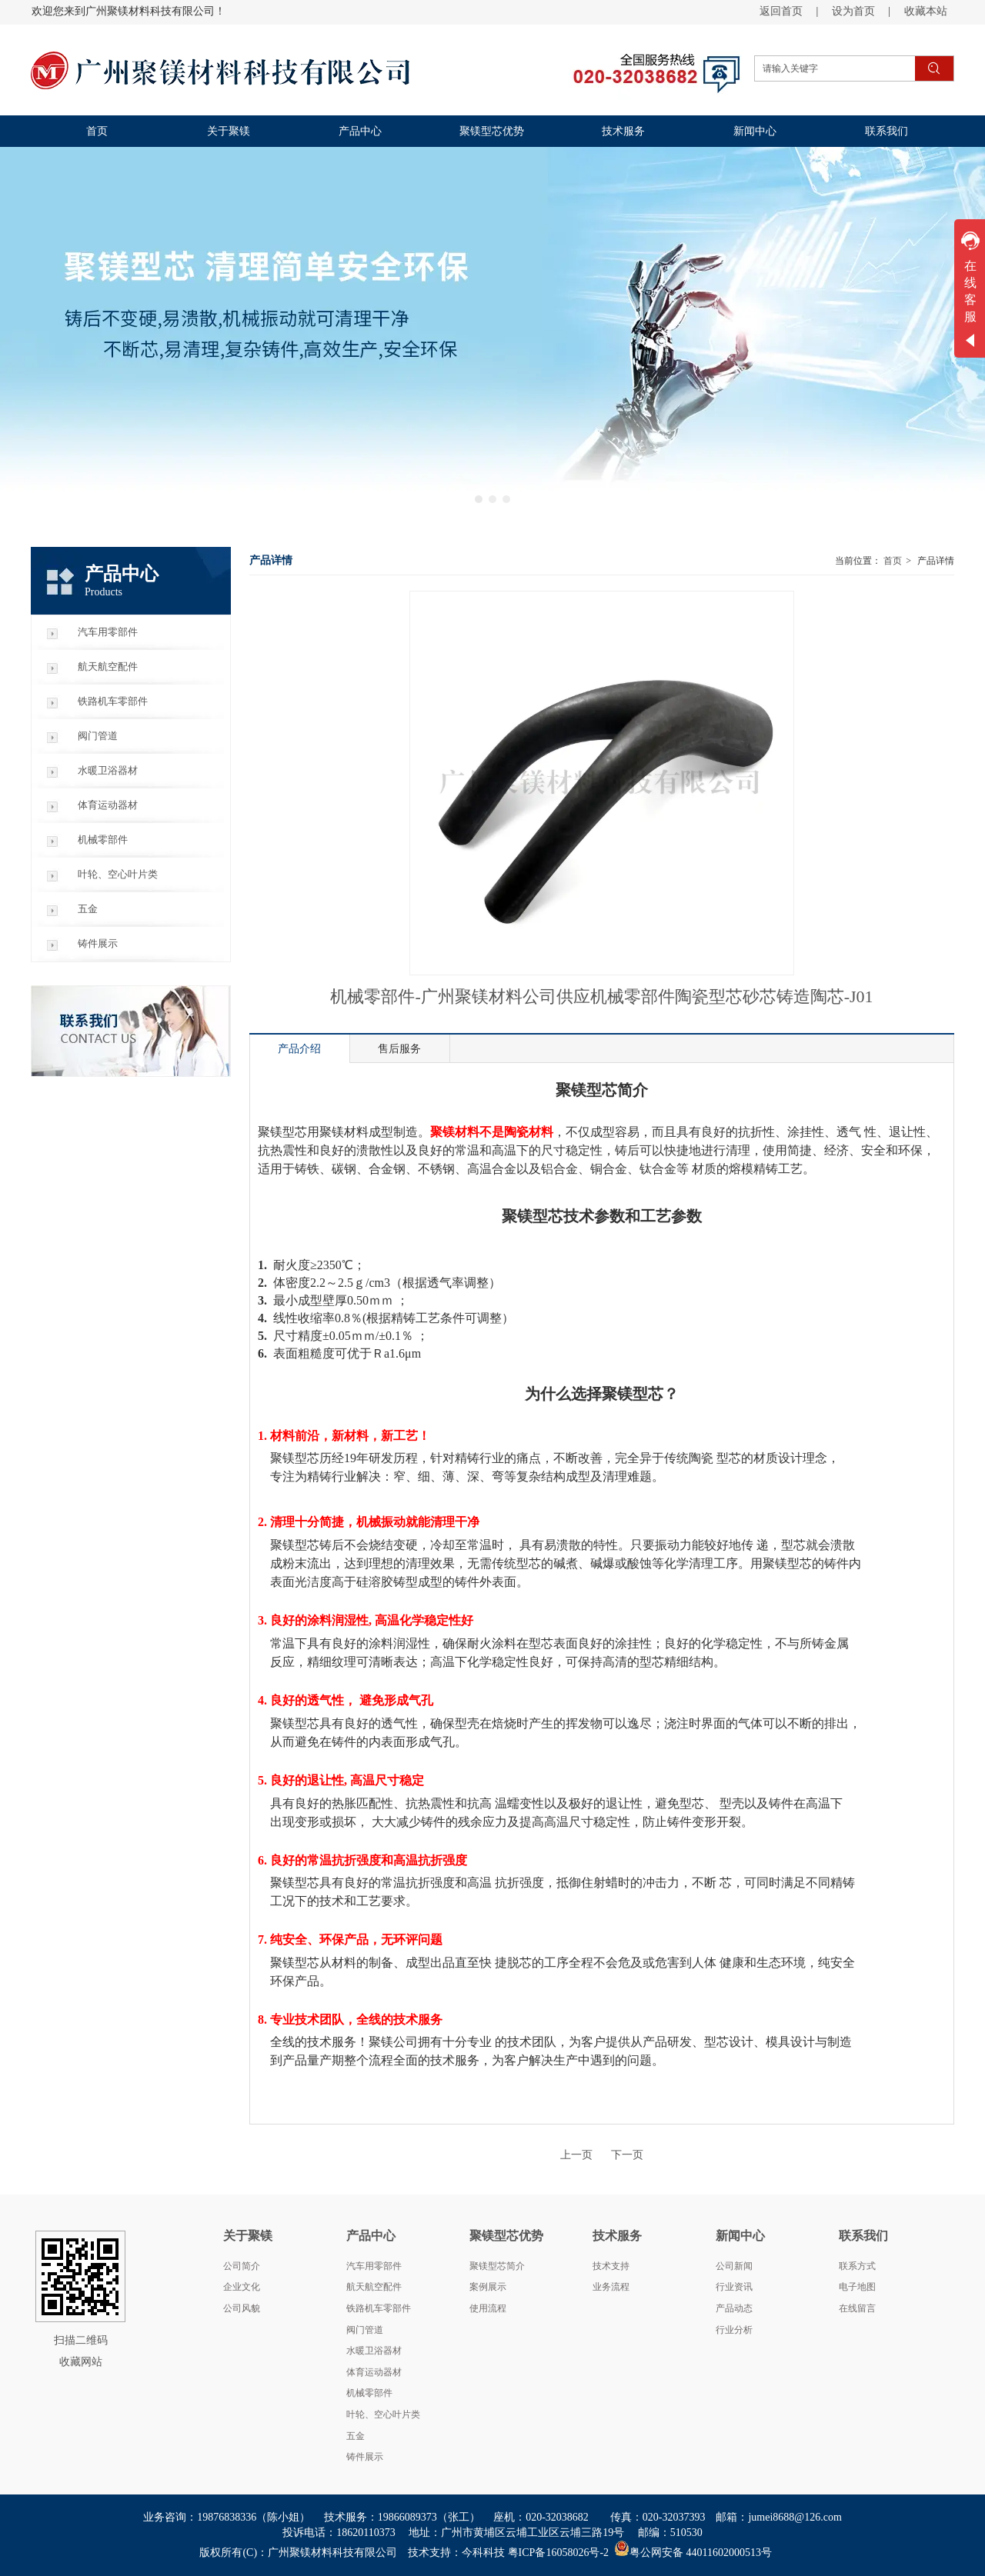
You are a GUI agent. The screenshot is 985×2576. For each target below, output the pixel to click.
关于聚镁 (247, 2235)
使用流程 (487, 2308)
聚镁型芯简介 (497, 2266)
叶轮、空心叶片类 (383, 2414)
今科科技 (483, 2552)
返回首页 (781, 11)
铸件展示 (364, 2456)
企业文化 (241, 2286)
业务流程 (611, 2286)
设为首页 (853, 11)
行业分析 (734, 2329)
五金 (355, 2436)
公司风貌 (241, 2308)
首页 (892, 560)
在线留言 (857, 2308)
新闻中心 (740, 2235)
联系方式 (857, 2266)
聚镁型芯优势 (506, 2235)
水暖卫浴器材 (374, 2350)
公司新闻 (734, 2266)
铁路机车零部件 (378, 2308)
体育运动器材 (374, 2372)
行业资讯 (734, 2286)
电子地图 (857, 2286)
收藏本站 (925, 11)
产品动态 (734, 2308)
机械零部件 (369, 2393)
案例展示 (487, 2286)
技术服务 (617, 2235)
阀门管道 (364, 2329)
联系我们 (863, 2235)
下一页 (627, 2155)
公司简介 (241, 2266)
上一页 (576, 2155)
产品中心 (371, 2235)
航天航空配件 (374, 2286)
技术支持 (611, 2266)
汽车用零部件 (374, 2266)
